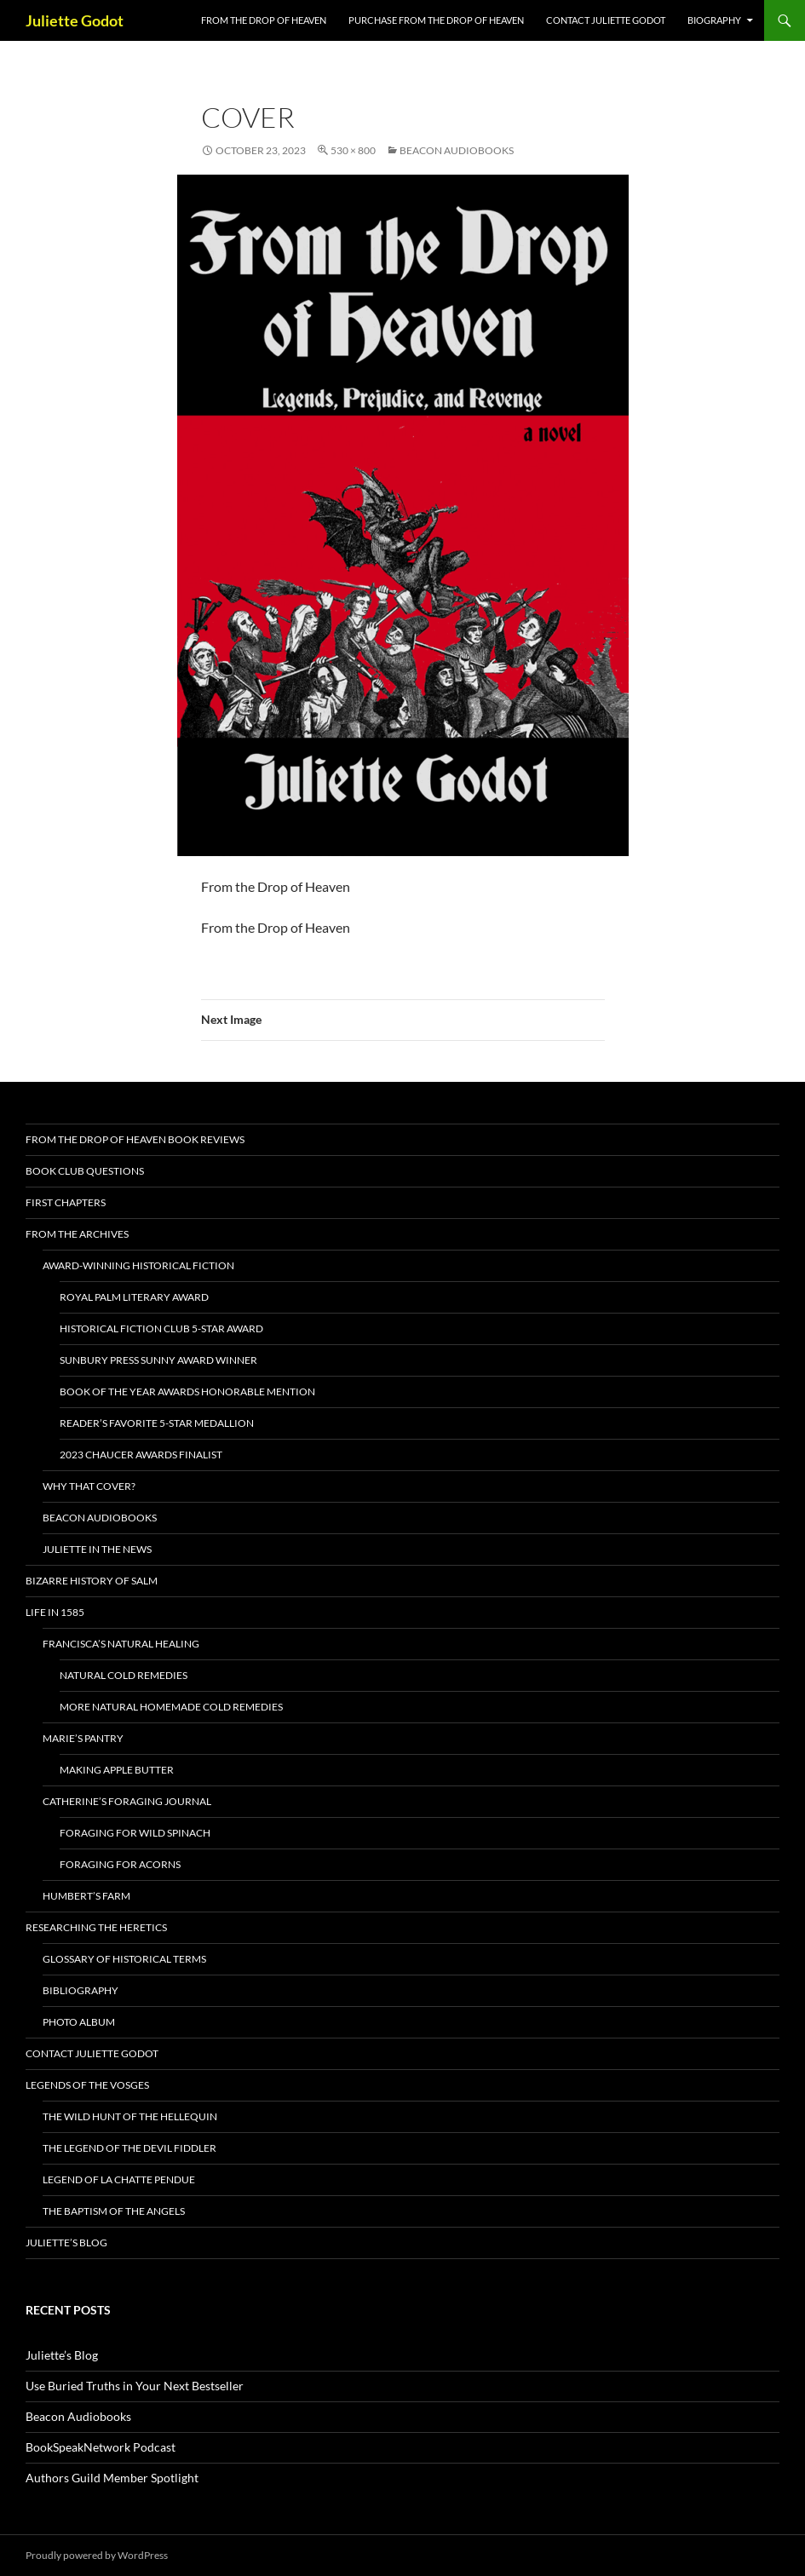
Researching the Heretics (96, 1927)
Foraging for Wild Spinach (135, 1832)
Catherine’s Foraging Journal (127, 1801)
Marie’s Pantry (83, 1738)
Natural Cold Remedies (123, 1675)
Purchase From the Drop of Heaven (436, 20)
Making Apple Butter (117, 1769)
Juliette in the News (97, 1549)
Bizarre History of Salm (92, 1580)
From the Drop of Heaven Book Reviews (135, 1139)
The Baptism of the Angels (114, 2211)
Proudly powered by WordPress (97, 2555)
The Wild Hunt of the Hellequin (130, 2116)
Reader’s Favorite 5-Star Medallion (157, 1423)
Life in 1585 (55, 1612)
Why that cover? (89, 1486)
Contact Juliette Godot (605, 20)
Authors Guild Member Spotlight (112, 2477)
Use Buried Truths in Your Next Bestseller (135, 2385)
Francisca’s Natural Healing (121, 1643)
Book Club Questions (85, 1170)
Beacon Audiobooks (457, 150)
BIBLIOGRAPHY (80, 1990)
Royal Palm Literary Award (134, 1297)
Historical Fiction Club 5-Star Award (161, 1328)
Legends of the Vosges (87, 2085)
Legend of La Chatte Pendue (119, 2179)
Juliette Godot (75, 20)
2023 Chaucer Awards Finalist (141, 1454)
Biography (714, 20)
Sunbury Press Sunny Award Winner (158, 1360)
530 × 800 (353, 150)
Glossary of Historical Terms (124, 1958)
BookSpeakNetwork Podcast (100, 2447)
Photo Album (79, 2021)
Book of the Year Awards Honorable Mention (187, 1391)
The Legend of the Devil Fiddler (129, 2148)
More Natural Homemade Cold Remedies (171, 1706)
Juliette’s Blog (66, 2242)
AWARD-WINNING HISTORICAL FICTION (138, 1265)
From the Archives (77, 1234)
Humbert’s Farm (86, 1895)
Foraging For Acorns (120, 1864)
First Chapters (66, 1202)
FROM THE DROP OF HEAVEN (263, 20)
